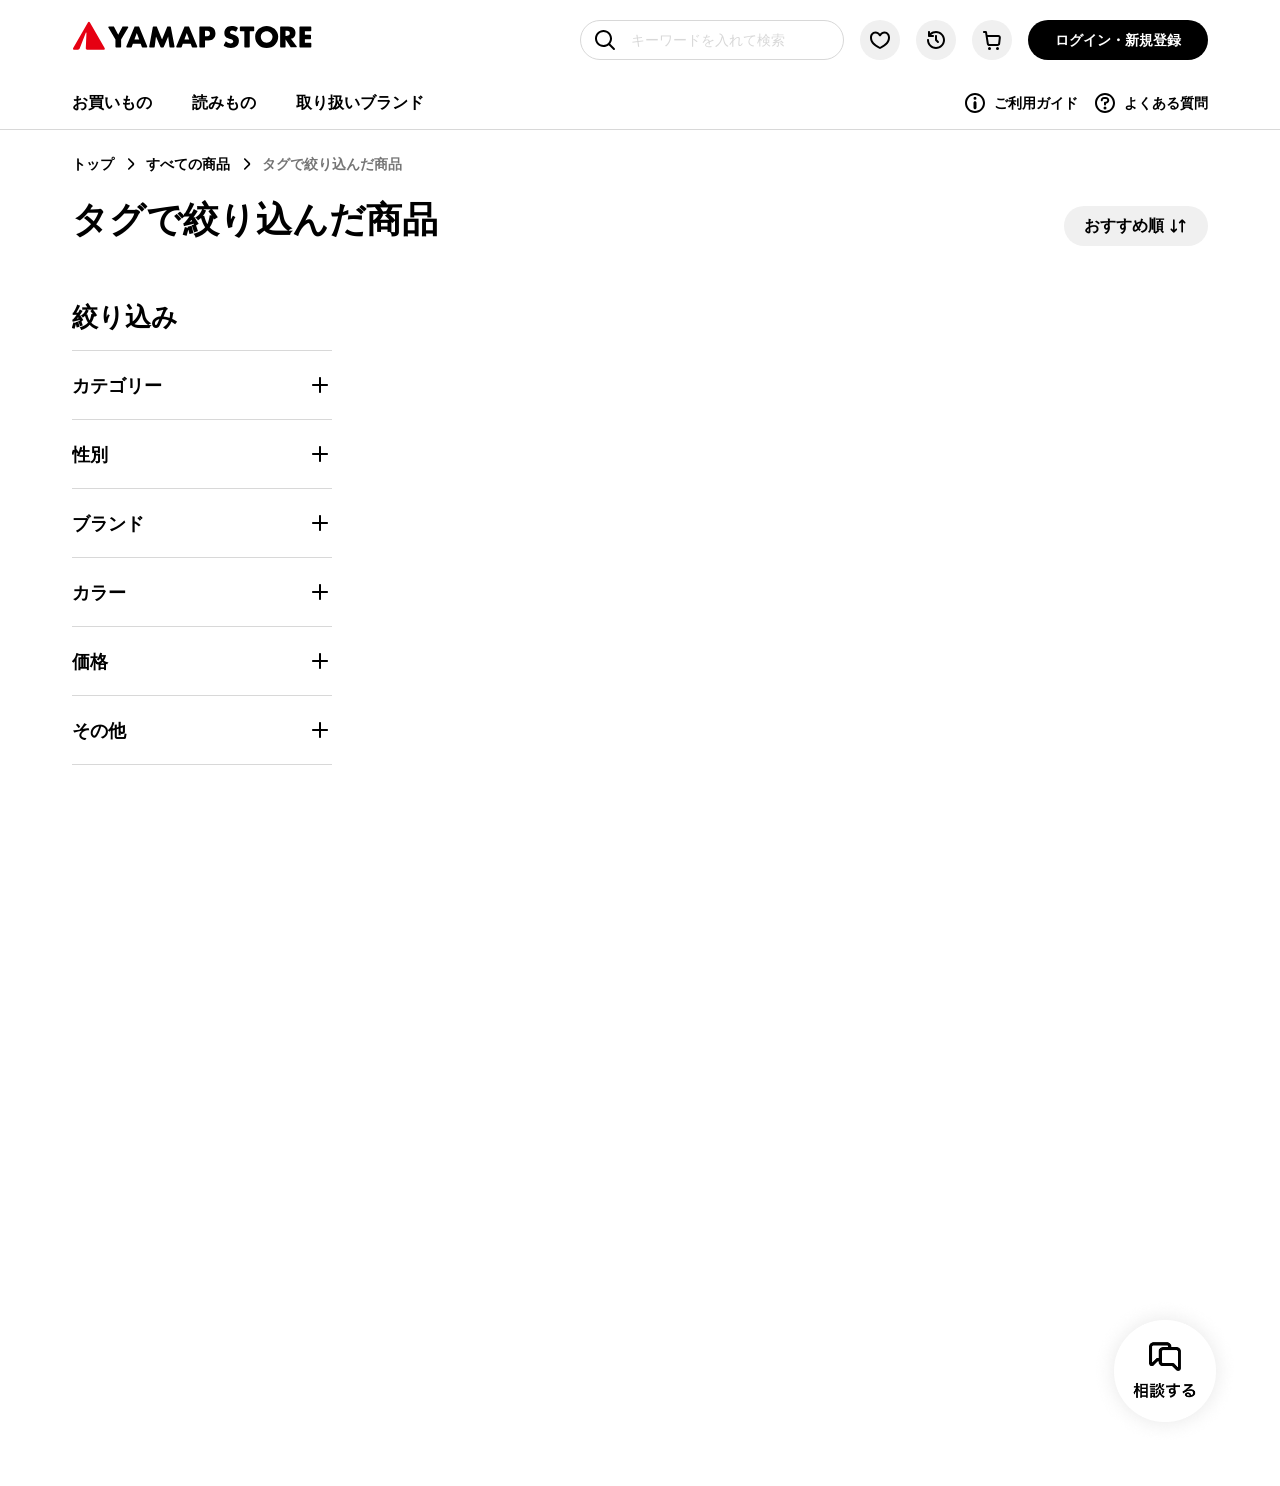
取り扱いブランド (360, 102)
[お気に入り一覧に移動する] (880, 40)
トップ (93, 163)
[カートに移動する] (992, 40)
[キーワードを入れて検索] (712, 40)
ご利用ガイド (1020, 103)
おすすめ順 (1136, 226)
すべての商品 (188, 163)
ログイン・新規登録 (1118, 39)
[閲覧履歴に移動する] (936, 40)
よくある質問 (1150, 103)
